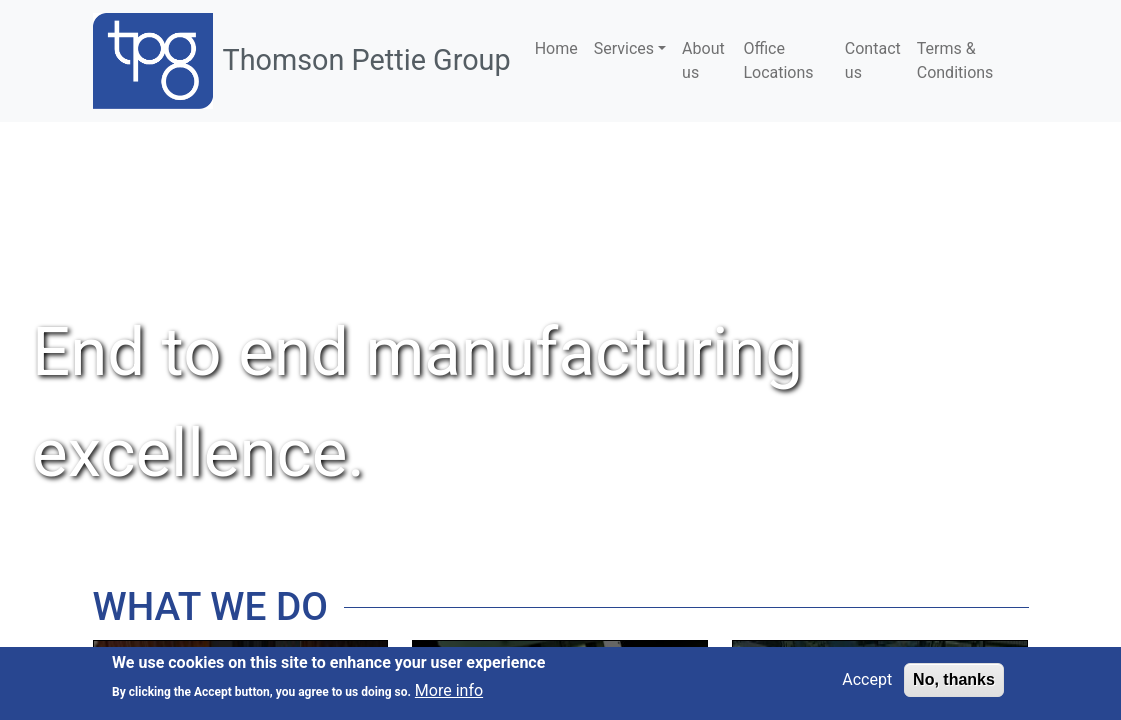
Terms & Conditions (955, 60)
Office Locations (778, 60)
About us (703, 60)
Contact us (873, 60)
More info (449, 690)
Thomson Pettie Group (367, 60)
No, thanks (954, 679)
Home (556, 48)
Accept (867, 679)
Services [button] (624, 48)
